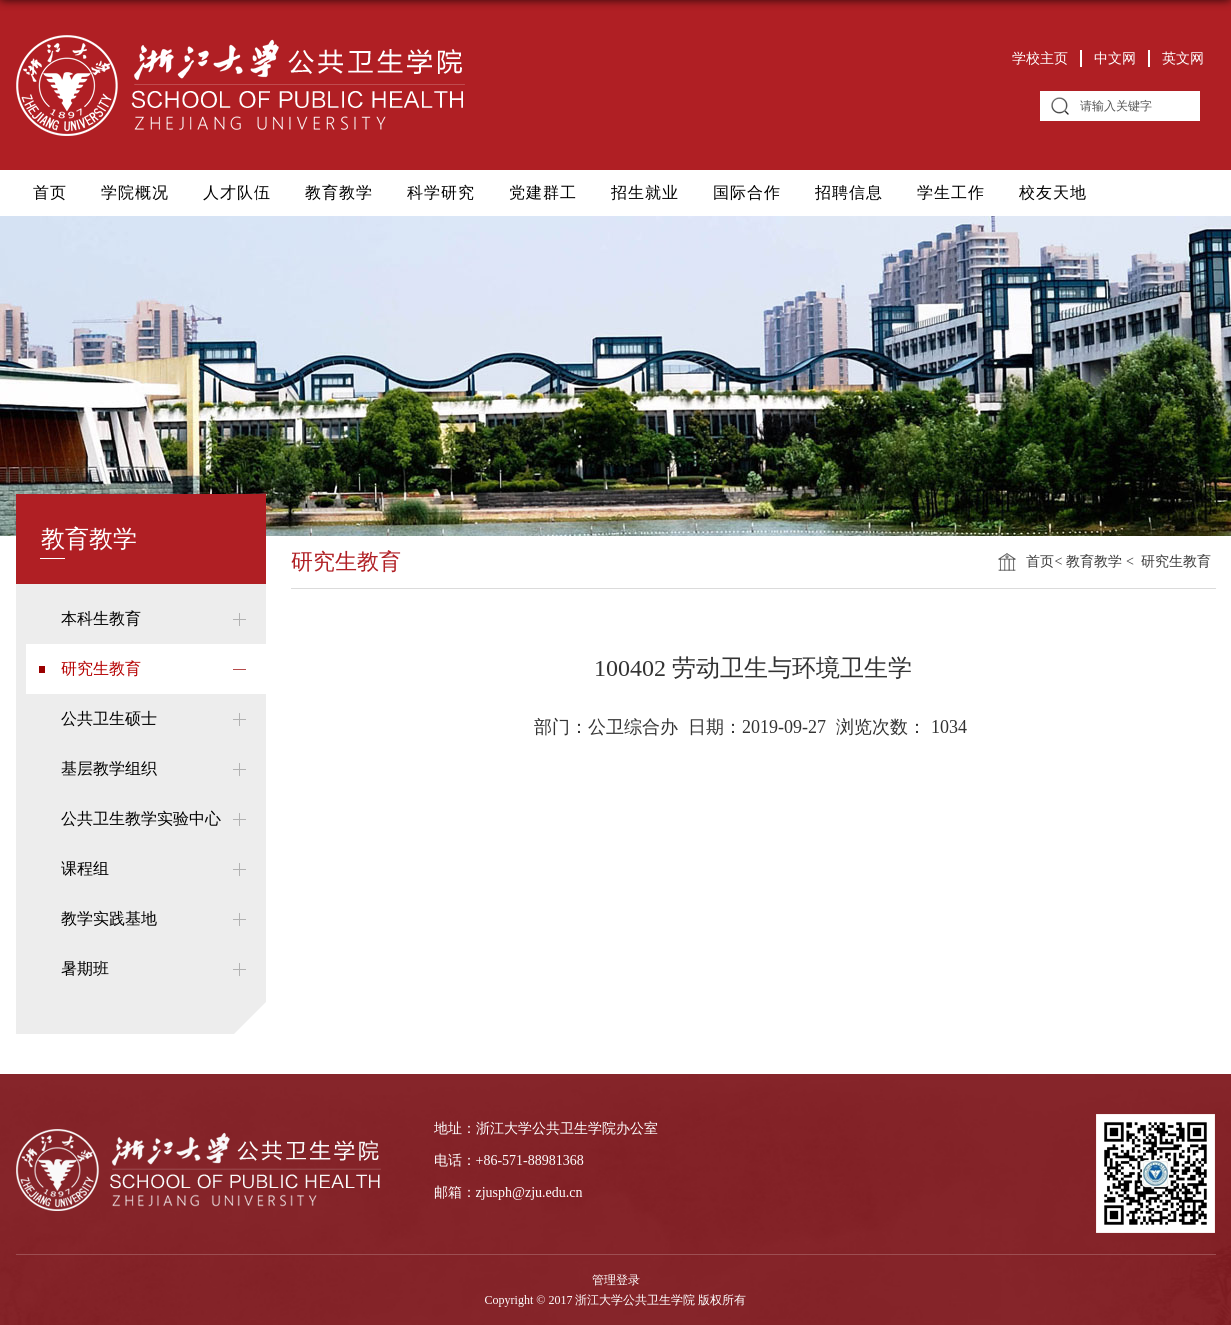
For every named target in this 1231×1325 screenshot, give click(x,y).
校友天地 (1053, 192)
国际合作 (747, 192)
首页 (50, 192)
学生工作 (951, 192)
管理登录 (616, 1280)
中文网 (1115, 58)
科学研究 (441, 192)
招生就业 (645, 192)
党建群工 (543, 192)
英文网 (1183, 58)
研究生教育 (1174, 561)
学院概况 (135, 192)
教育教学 (339, 192)
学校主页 (1040, 58)
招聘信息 (849, 192)
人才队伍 (237, 192)
